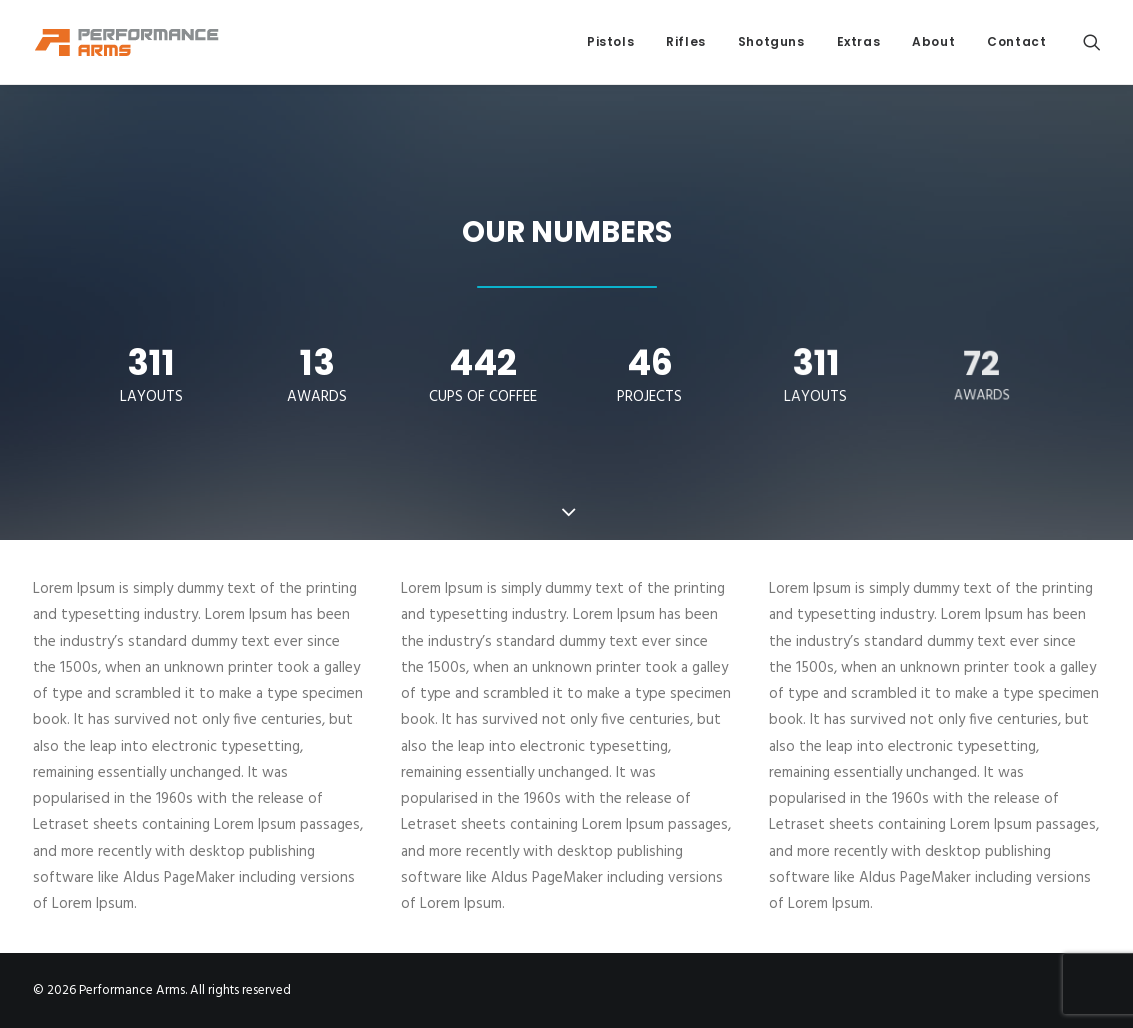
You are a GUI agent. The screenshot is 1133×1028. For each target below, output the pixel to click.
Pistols (610, 41)
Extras (859, 41)
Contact (1016, 41)
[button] (1092, 42)
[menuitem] (610, 42)
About (933, 41)
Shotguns (771, 41)
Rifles (686, 41)
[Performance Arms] (127, 42)
